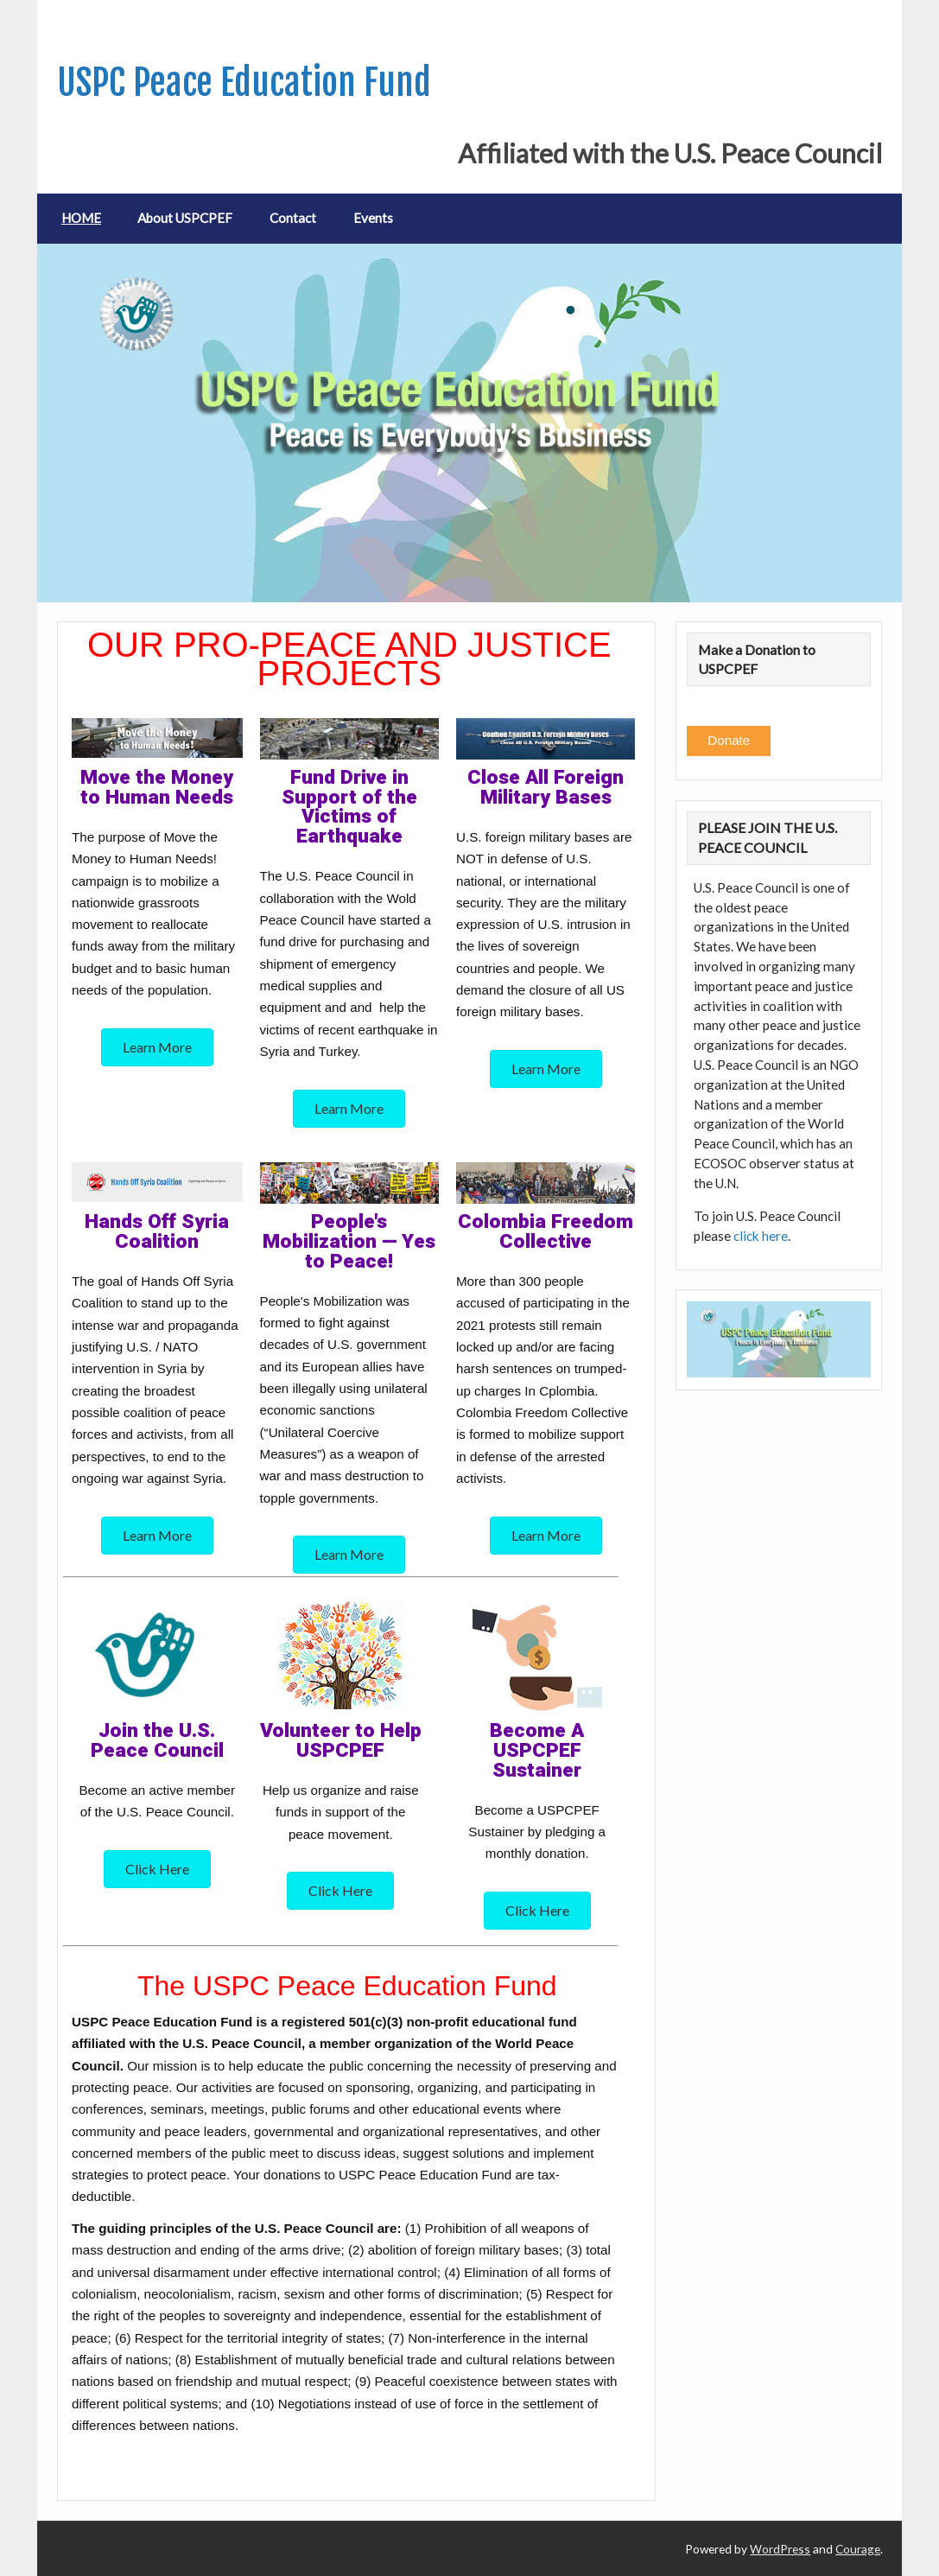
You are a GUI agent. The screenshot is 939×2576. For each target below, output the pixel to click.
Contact (293, 218)
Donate (728, 740)
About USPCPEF (184, 218)
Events (373, 218)
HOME (81, 218)
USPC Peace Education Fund (244, 82)
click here (760, 1235)
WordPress (780, 2548)
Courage (857, 2548)
